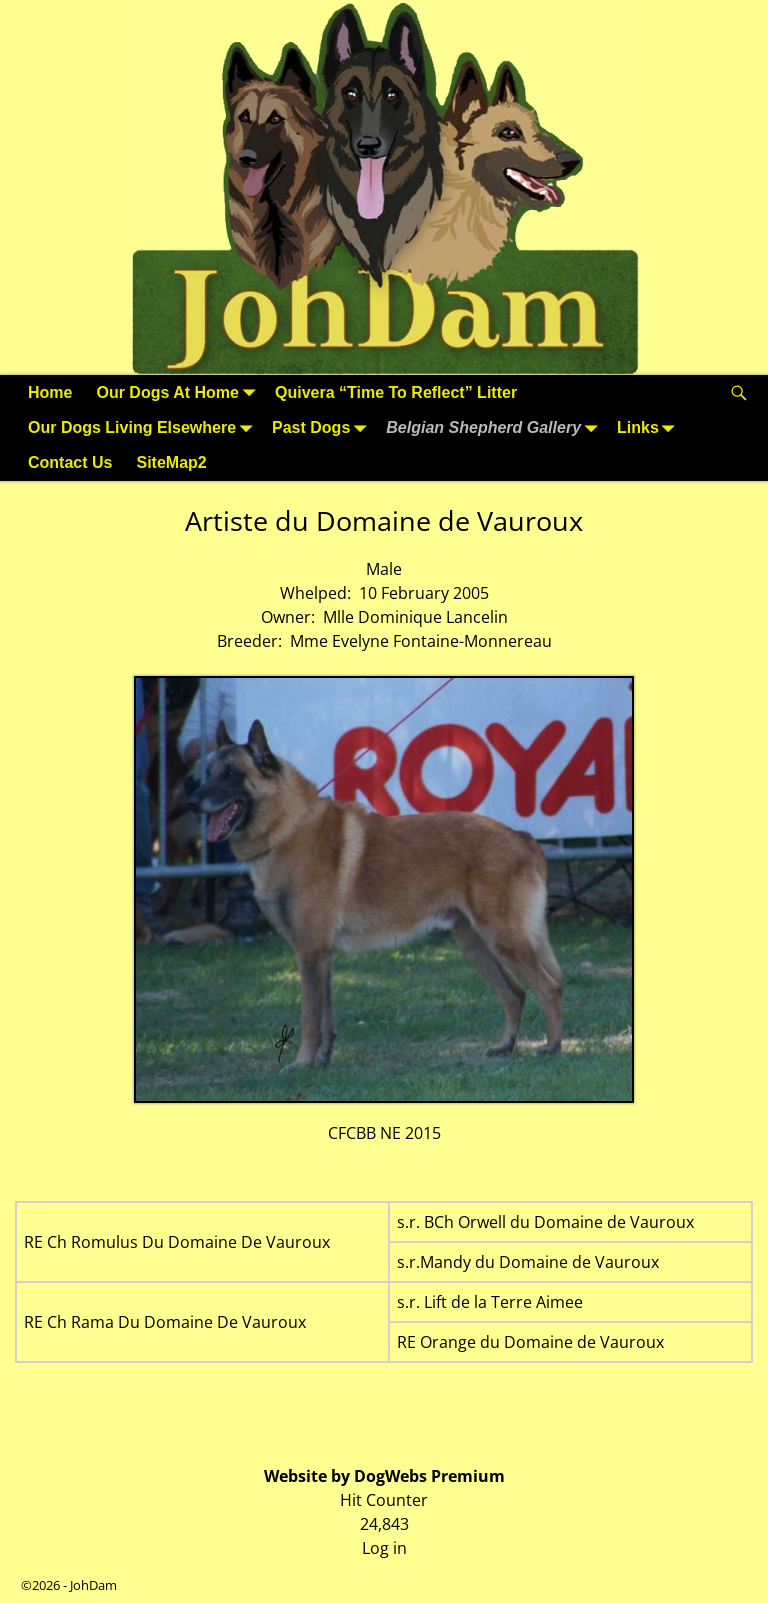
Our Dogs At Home (179, 392)
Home (50, 392)
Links (650, 427)
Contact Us (70, 462)
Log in (384, 1548)
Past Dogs (323, 427)
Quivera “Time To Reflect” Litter (396, 392)
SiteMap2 (171, 462)
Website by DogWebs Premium (384, 1476)
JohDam (93, 1585)
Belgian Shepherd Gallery (495, 427)
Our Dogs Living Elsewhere (144, 427)
